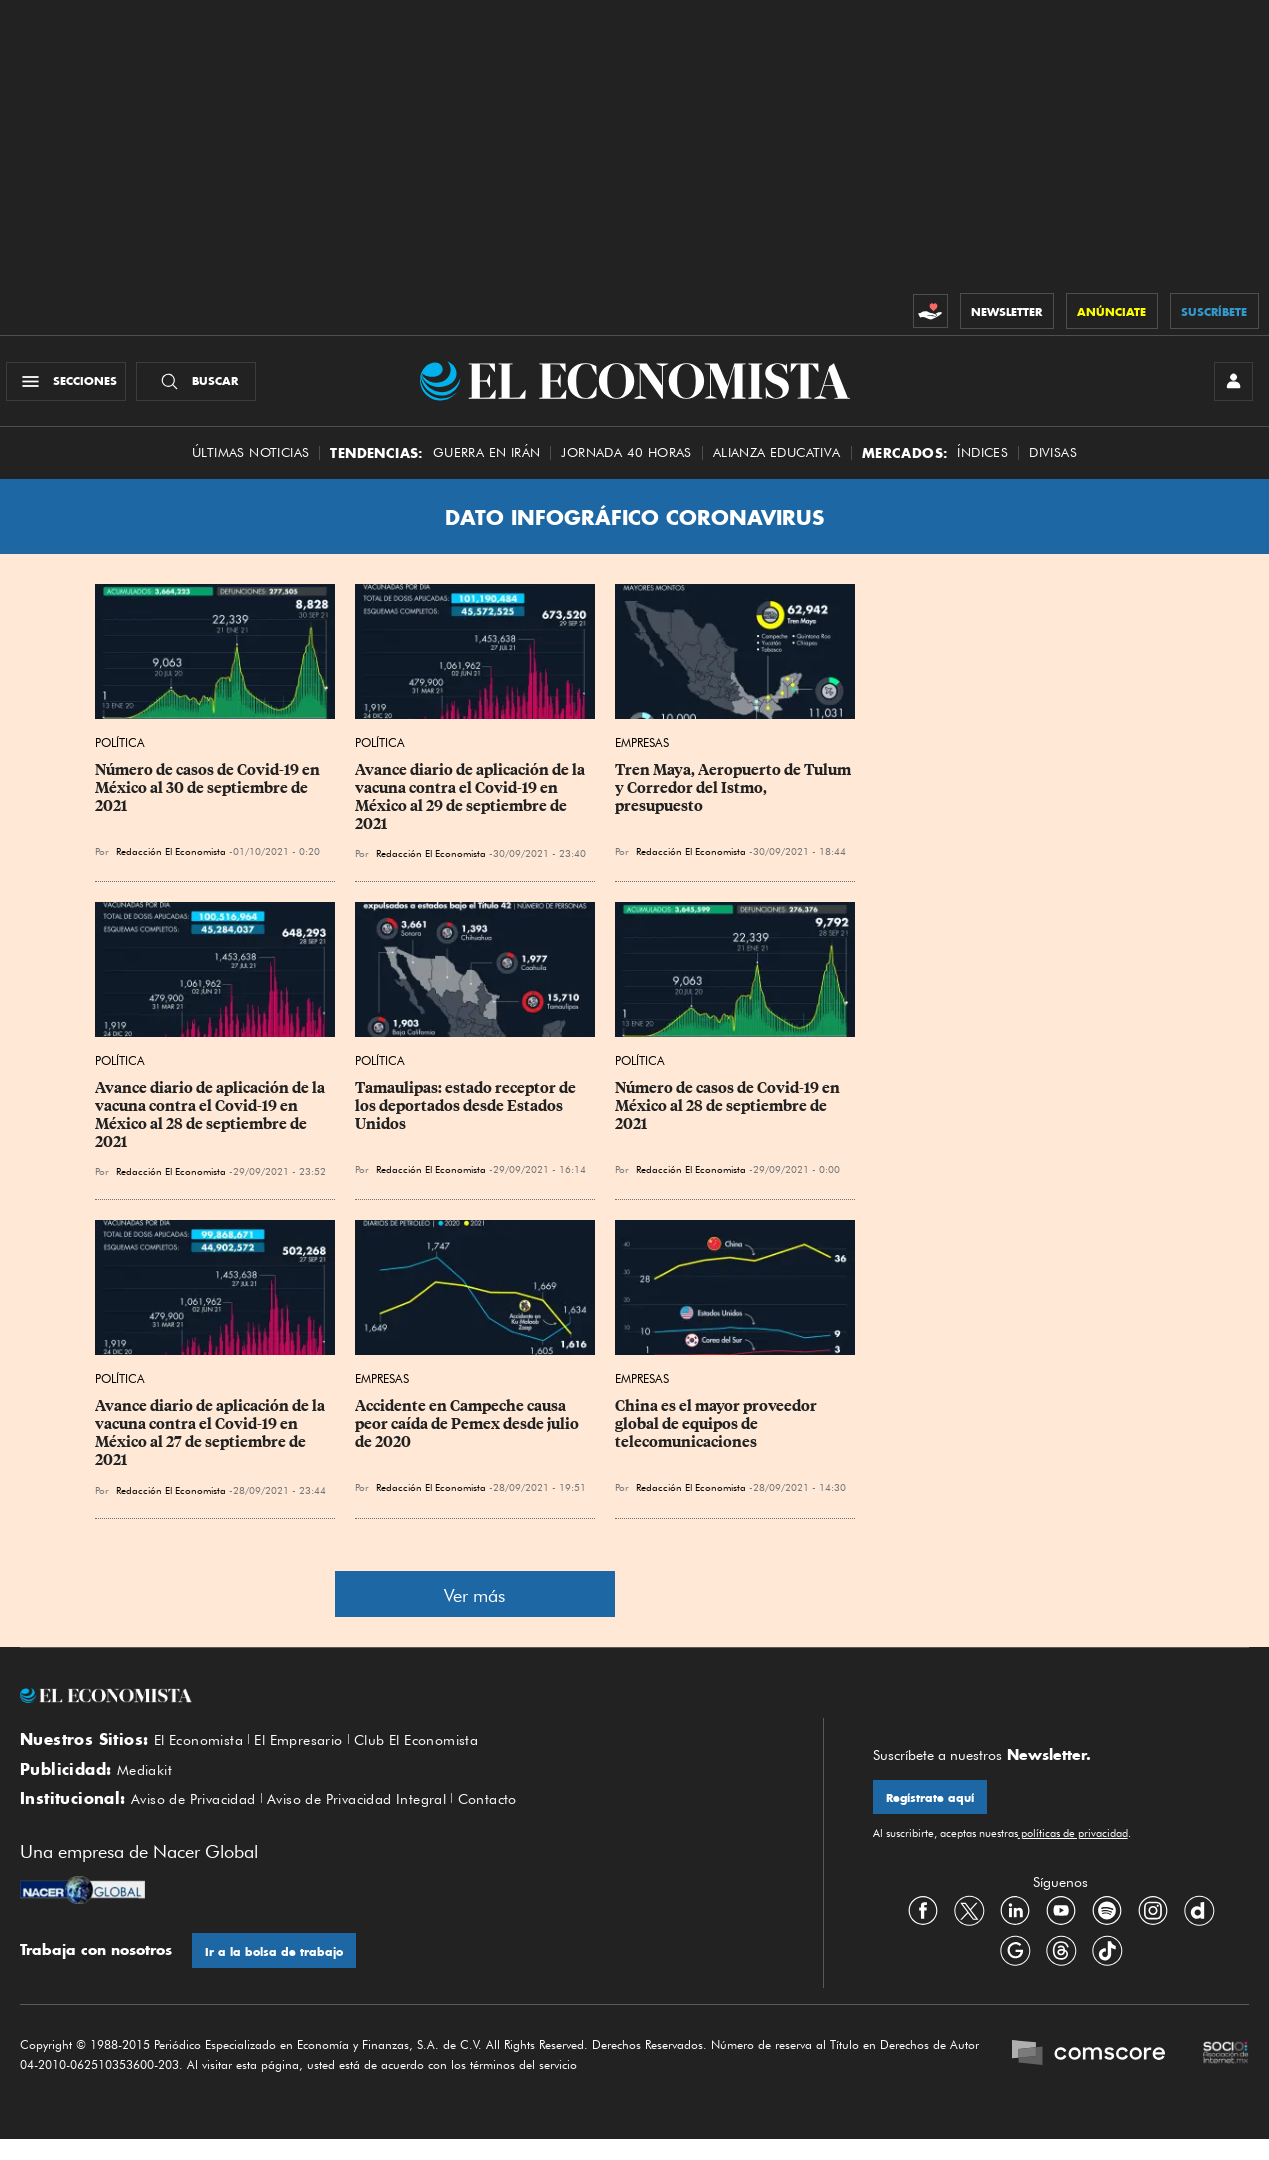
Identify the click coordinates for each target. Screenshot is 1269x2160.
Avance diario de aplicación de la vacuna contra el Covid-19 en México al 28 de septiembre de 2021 (211, 1125)
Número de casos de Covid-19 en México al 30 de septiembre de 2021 (209, 798)
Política (120, 752)
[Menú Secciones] (73, 386)
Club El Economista (440, 1750)
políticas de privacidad (1073, 1846)
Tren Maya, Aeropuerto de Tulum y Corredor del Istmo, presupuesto (734, 798)
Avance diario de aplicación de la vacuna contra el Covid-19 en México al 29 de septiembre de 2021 (471, 807)
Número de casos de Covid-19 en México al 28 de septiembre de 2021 (729, 1116)
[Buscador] (203, 386)
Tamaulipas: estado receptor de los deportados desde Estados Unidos (467, 1116)
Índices (982, 462)
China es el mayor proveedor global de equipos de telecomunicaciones (717, 1434)
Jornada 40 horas (626, 462)
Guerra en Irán (487, 462)
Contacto (522, 1817)
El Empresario (311, 1750)
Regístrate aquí (934, 1808)
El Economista (203, 1750)
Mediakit (147, 1784)
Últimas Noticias (250, 462)
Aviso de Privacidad (200, 1817)
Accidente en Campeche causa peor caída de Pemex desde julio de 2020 (468, 1434)
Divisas (1053, 462)
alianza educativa (777, 462)
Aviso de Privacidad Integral (379, 1817)
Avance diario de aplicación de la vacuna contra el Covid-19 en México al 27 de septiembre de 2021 (211, 1443)
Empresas (642, 752)
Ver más (474, 1604)
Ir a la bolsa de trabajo (278, 1970)
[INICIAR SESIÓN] (1229, 386)
